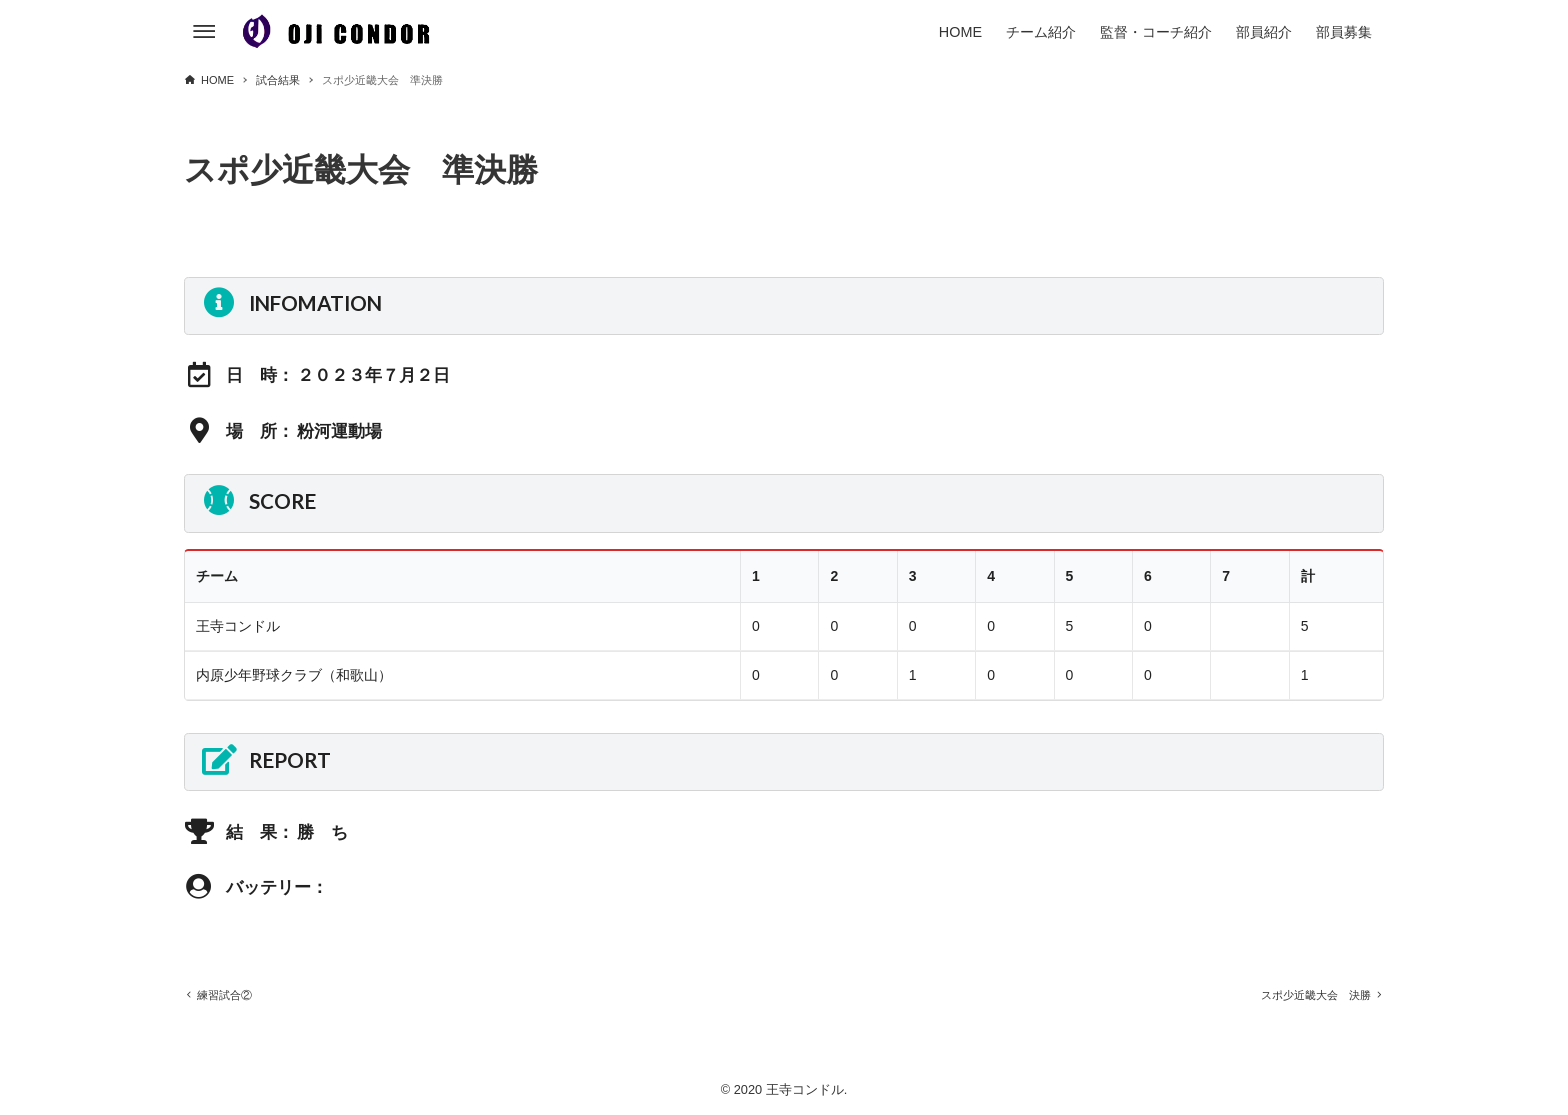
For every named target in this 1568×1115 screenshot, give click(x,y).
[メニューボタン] (204, 32)
